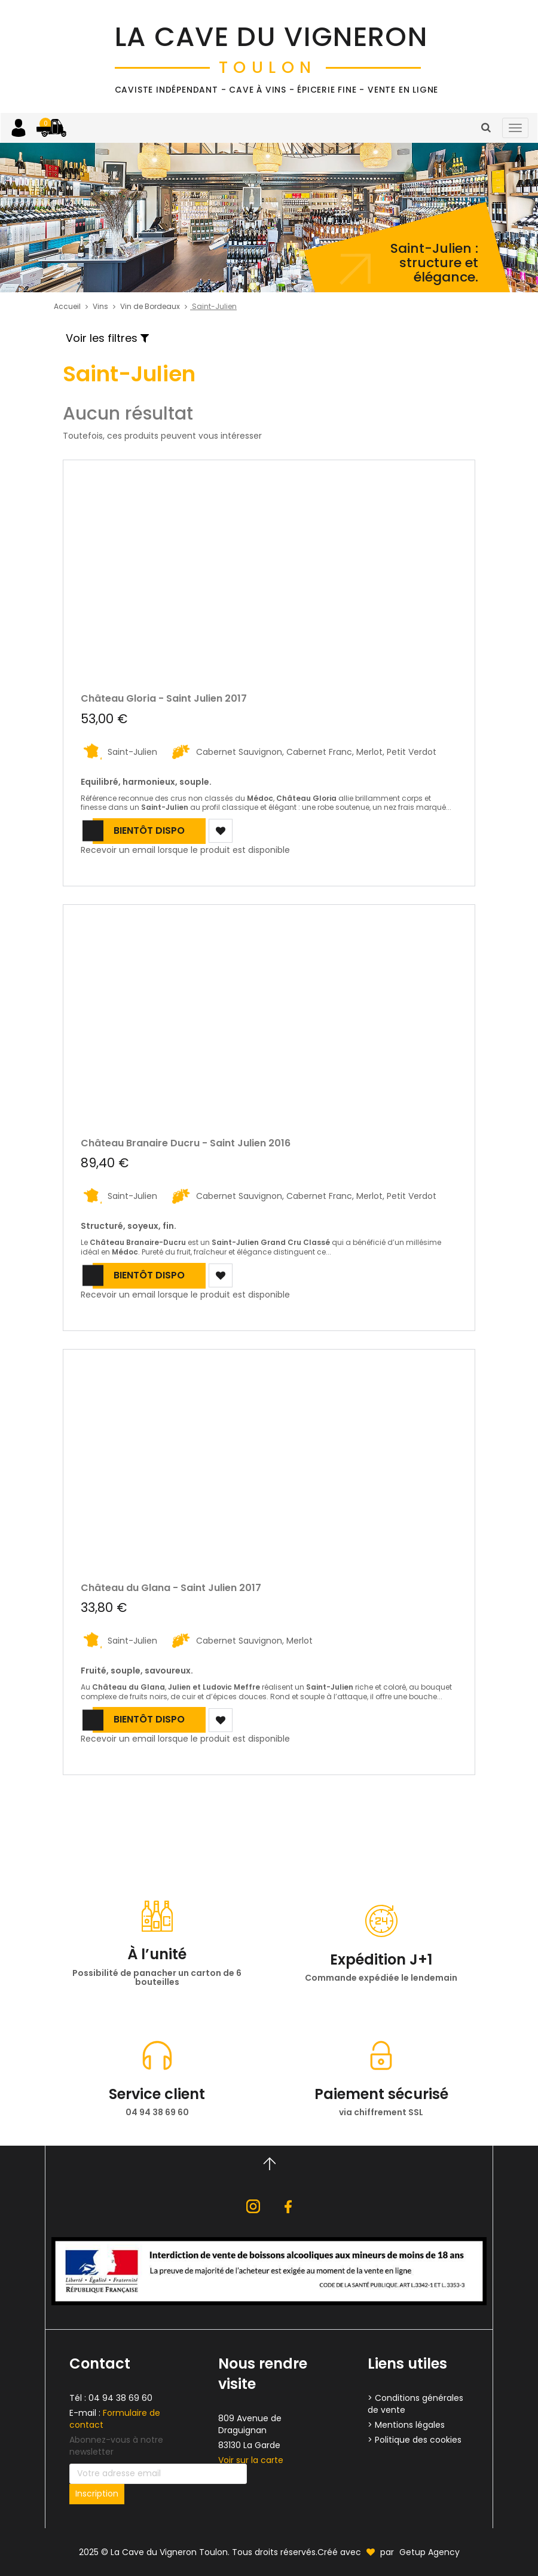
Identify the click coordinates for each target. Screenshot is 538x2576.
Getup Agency (429, 2552)
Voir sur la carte (250, 2460)
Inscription (96, 2493)
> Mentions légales (406, 2425)
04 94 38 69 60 (120, 2398)
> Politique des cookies (414, 2440)
